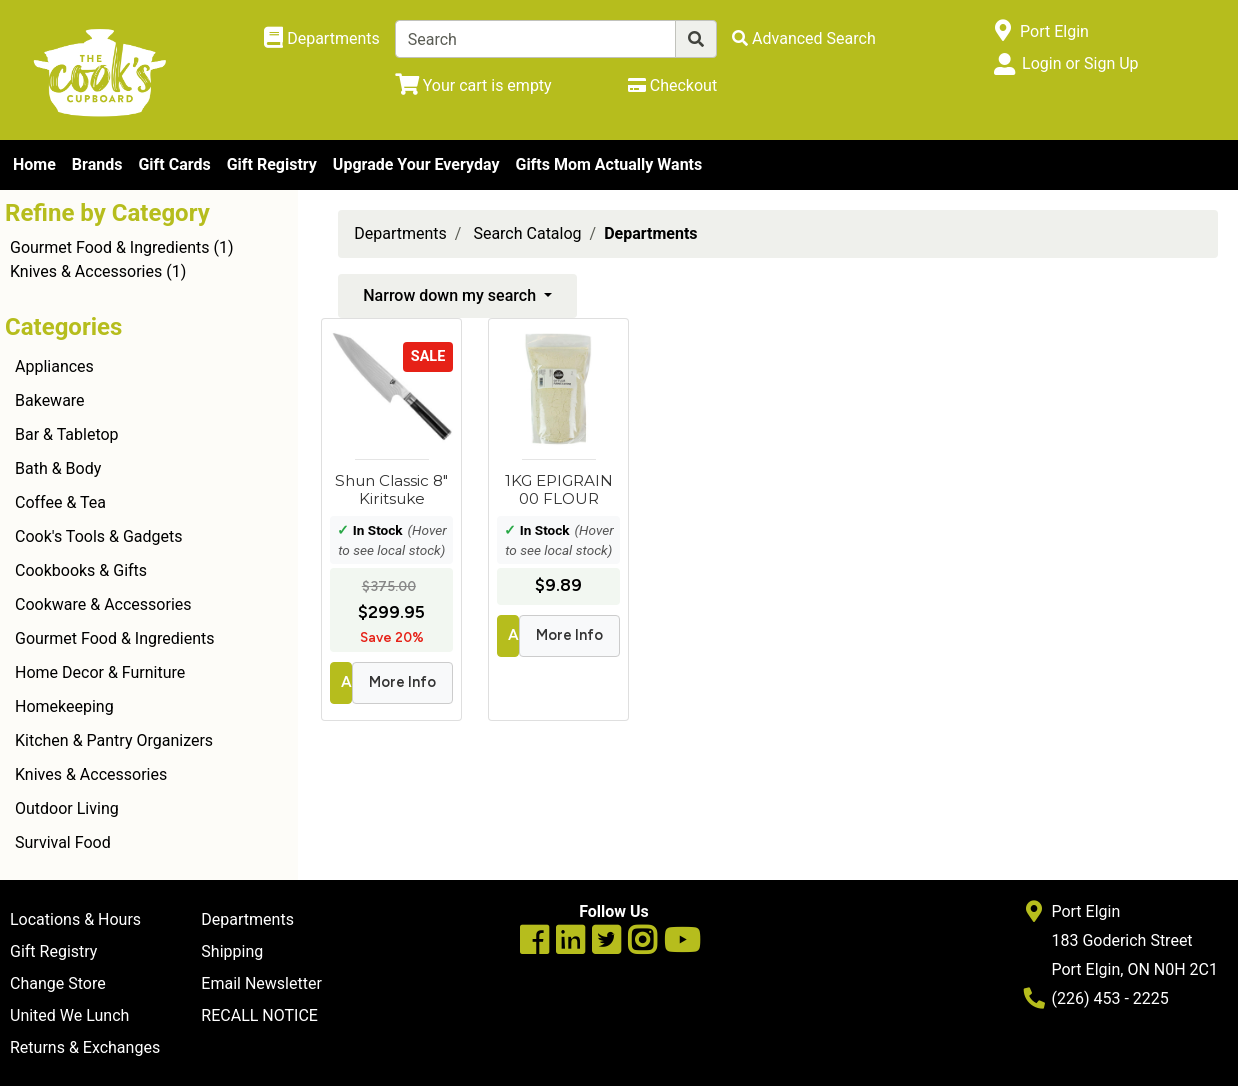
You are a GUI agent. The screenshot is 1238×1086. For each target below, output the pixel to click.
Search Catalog (527, 233)
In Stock (378, 530)
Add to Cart (346, 682)
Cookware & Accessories (103, 604)
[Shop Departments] (322, 39)
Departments (400, 233)
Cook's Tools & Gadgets (99, 536)
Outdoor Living (67, 808)
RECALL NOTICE (259, 1015)
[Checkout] (672, 85)
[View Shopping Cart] (473, 85)
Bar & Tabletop (67, 434)
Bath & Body (58, 468)
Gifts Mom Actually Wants (608, 164)
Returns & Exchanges (85, 1047)
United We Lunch (69, 1015)
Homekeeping (64, 706)
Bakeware (50, 400)
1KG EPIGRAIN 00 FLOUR (559, 489)
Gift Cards (174, 164)
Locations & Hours (75, 919)
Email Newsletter (261, 983)
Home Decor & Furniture (100, 672)
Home (34, 164)
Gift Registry (272, 164)
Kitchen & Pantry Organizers (114, 740)
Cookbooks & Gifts (81, 570)
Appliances (54, 366)
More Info (402, 682)
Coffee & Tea (60, 502)
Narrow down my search (451, 295)
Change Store (58, 983)
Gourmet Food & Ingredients (109, 247)
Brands (97, 164)
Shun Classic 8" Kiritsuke (391, 489)
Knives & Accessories (86, 271)
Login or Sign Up (1080, 63)
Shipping (232, 951)
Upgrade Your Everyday (416, 164)
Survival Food (63, 842)
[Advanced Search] (804, 38)
